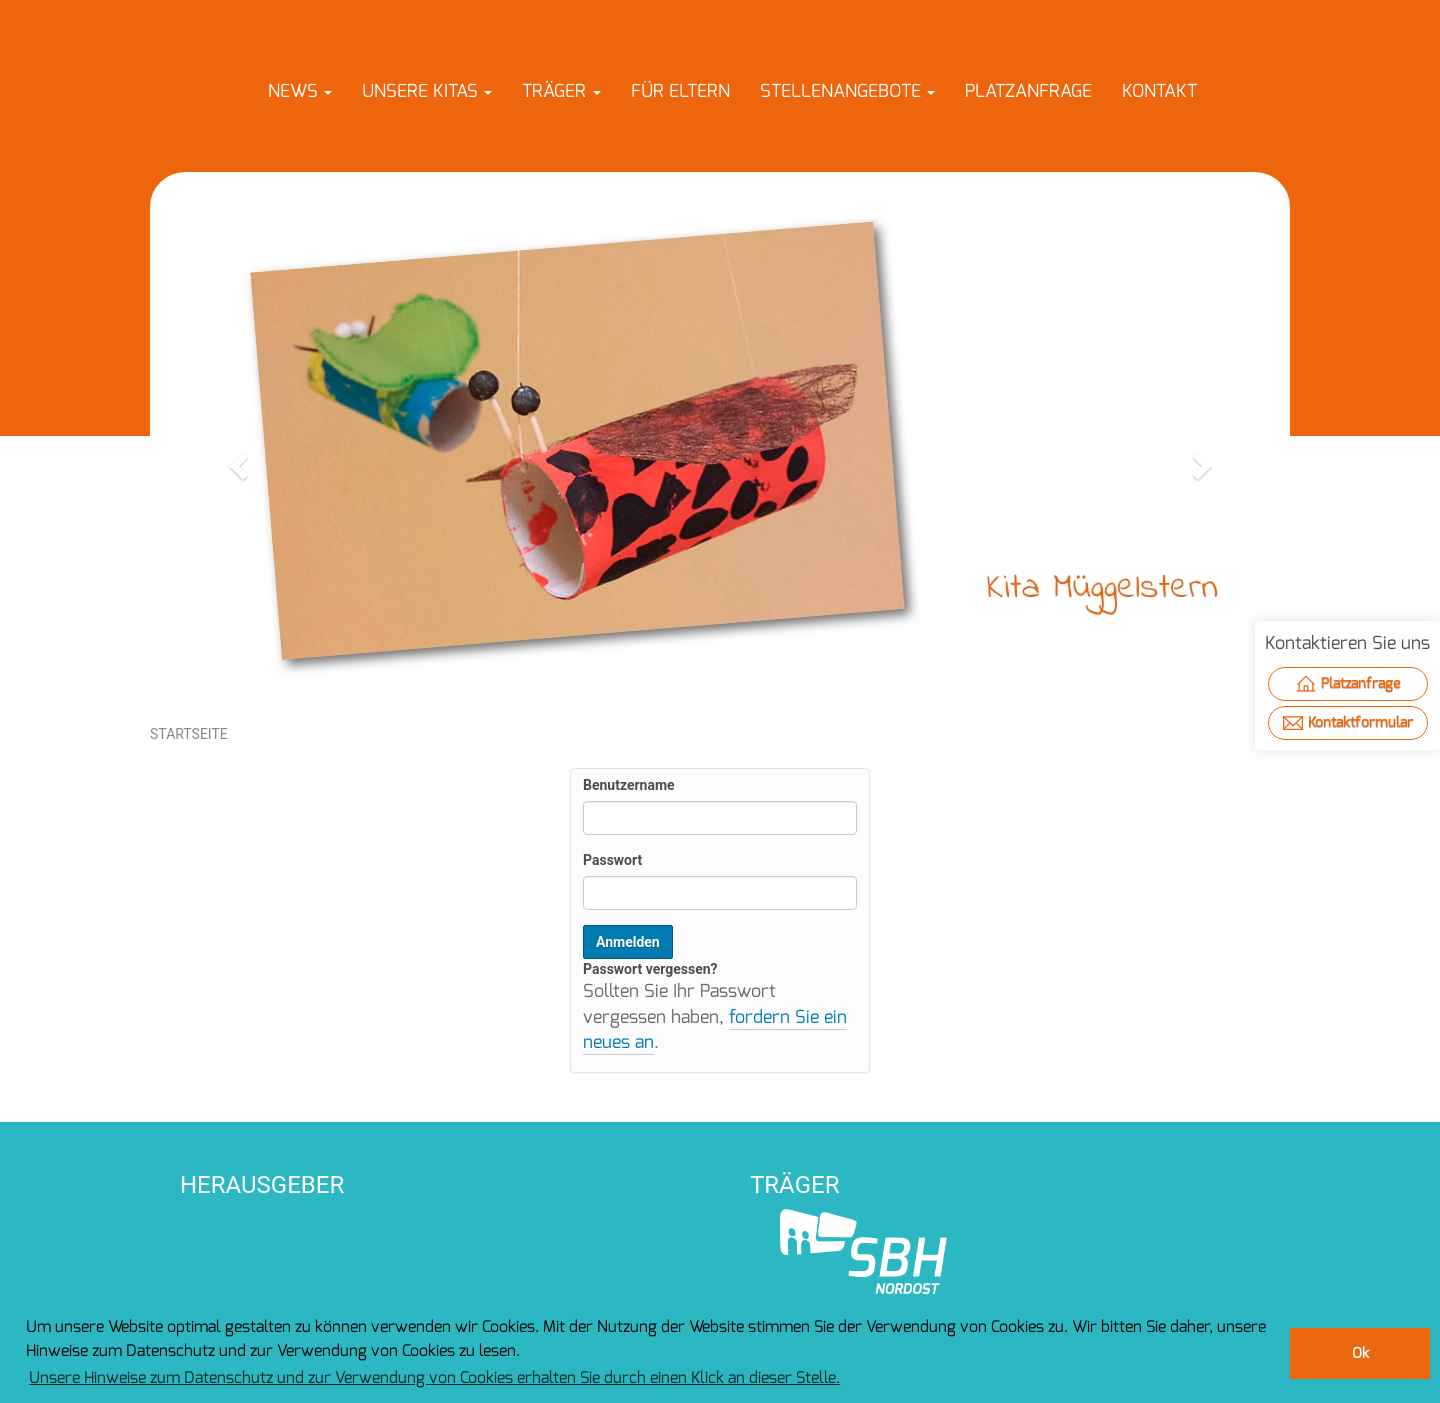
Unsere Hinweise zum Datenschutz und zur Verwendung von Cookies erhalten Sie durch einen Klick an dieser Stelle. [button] (434, 1377)
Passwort (612, 860)
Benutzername (629, 785)
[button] (300, 91)
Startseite (189, 734)
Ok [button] (1360, 1353)
